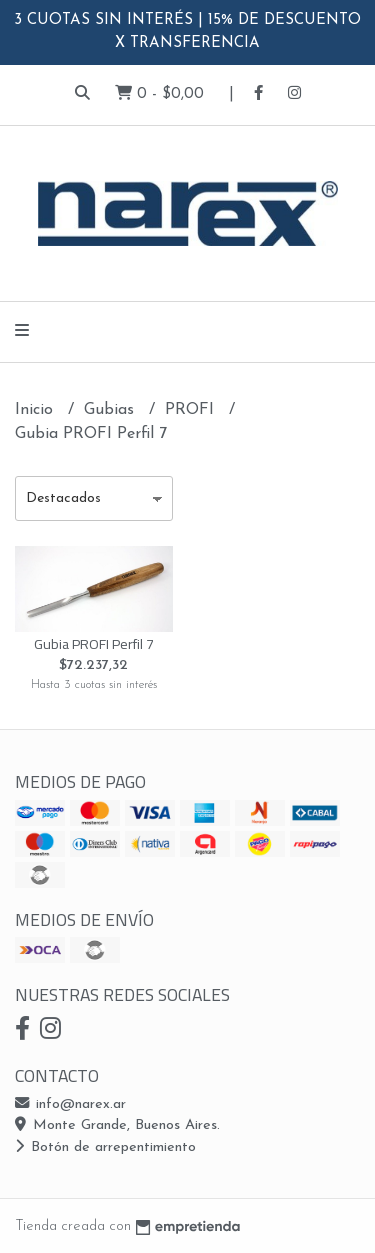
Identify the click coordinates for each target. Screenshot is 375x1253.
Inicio (36, 410)
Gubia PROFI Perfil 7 (94, 643)
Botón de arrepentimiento (105, 1147)
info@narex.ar (70, 1104)
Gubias (111, 410)
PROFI (192, 410)
